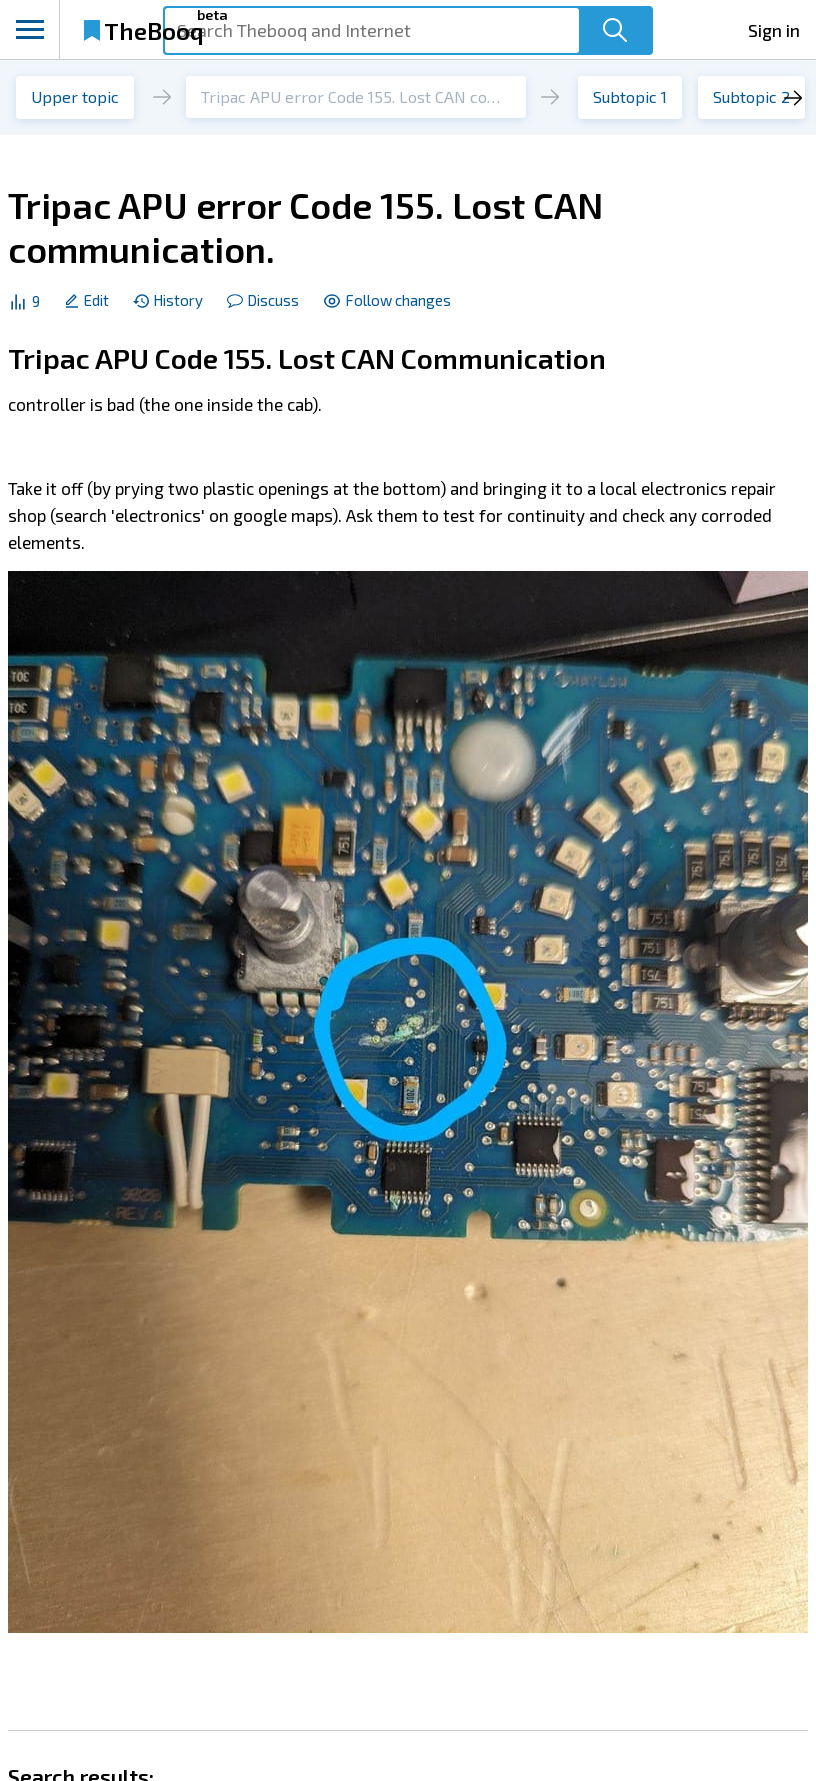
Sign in (774, 30)
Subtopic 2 (751, 96)
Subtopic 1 (630, 96)
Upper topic (75, 96)
